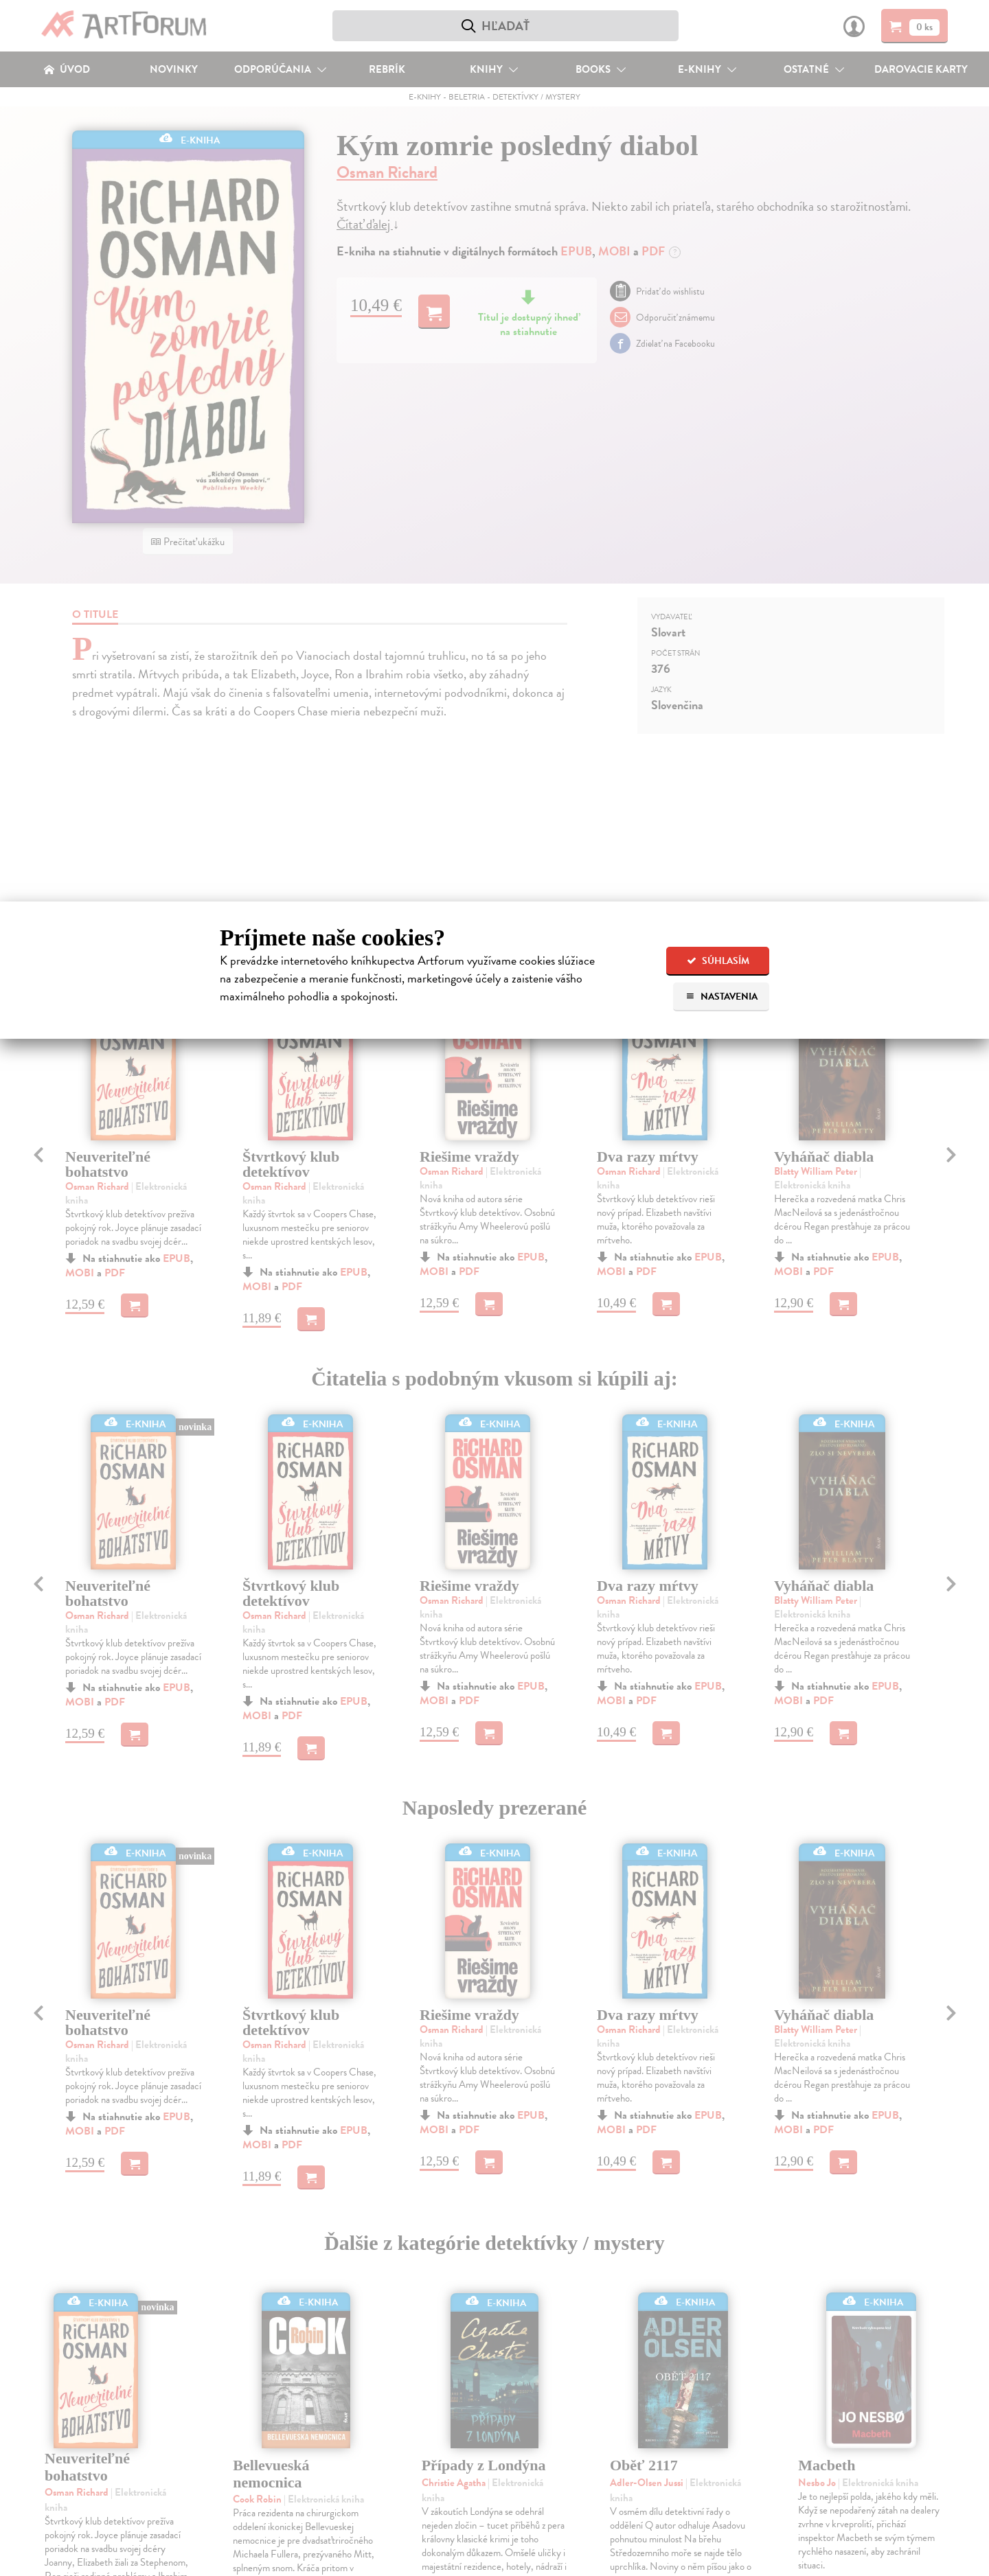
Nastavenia (721, 996)
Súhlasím (718, 961)
